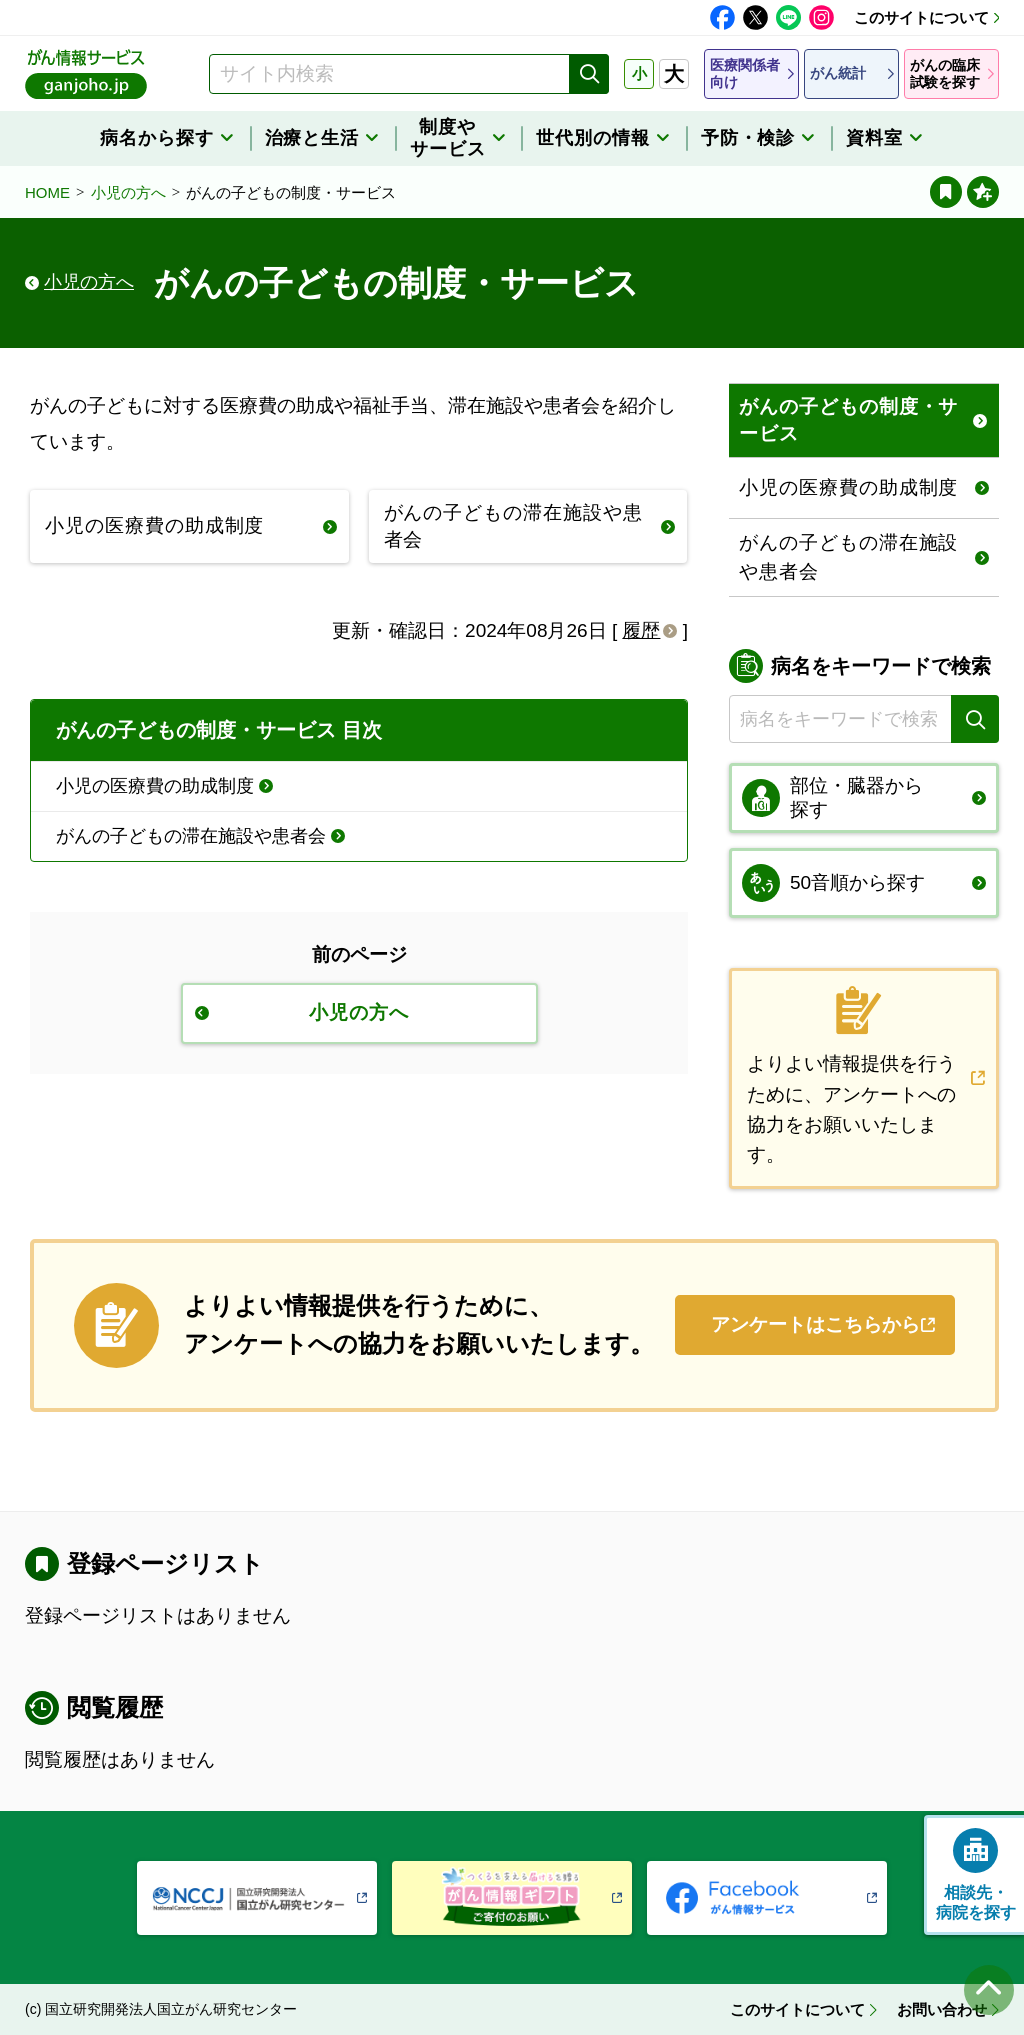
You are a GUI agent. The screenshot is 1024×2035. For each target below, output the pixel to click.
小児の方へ (128, 192)
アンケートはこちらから (815, 1324)
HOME (47, 192)
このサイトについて (921, 17)
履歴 (641, 630)
